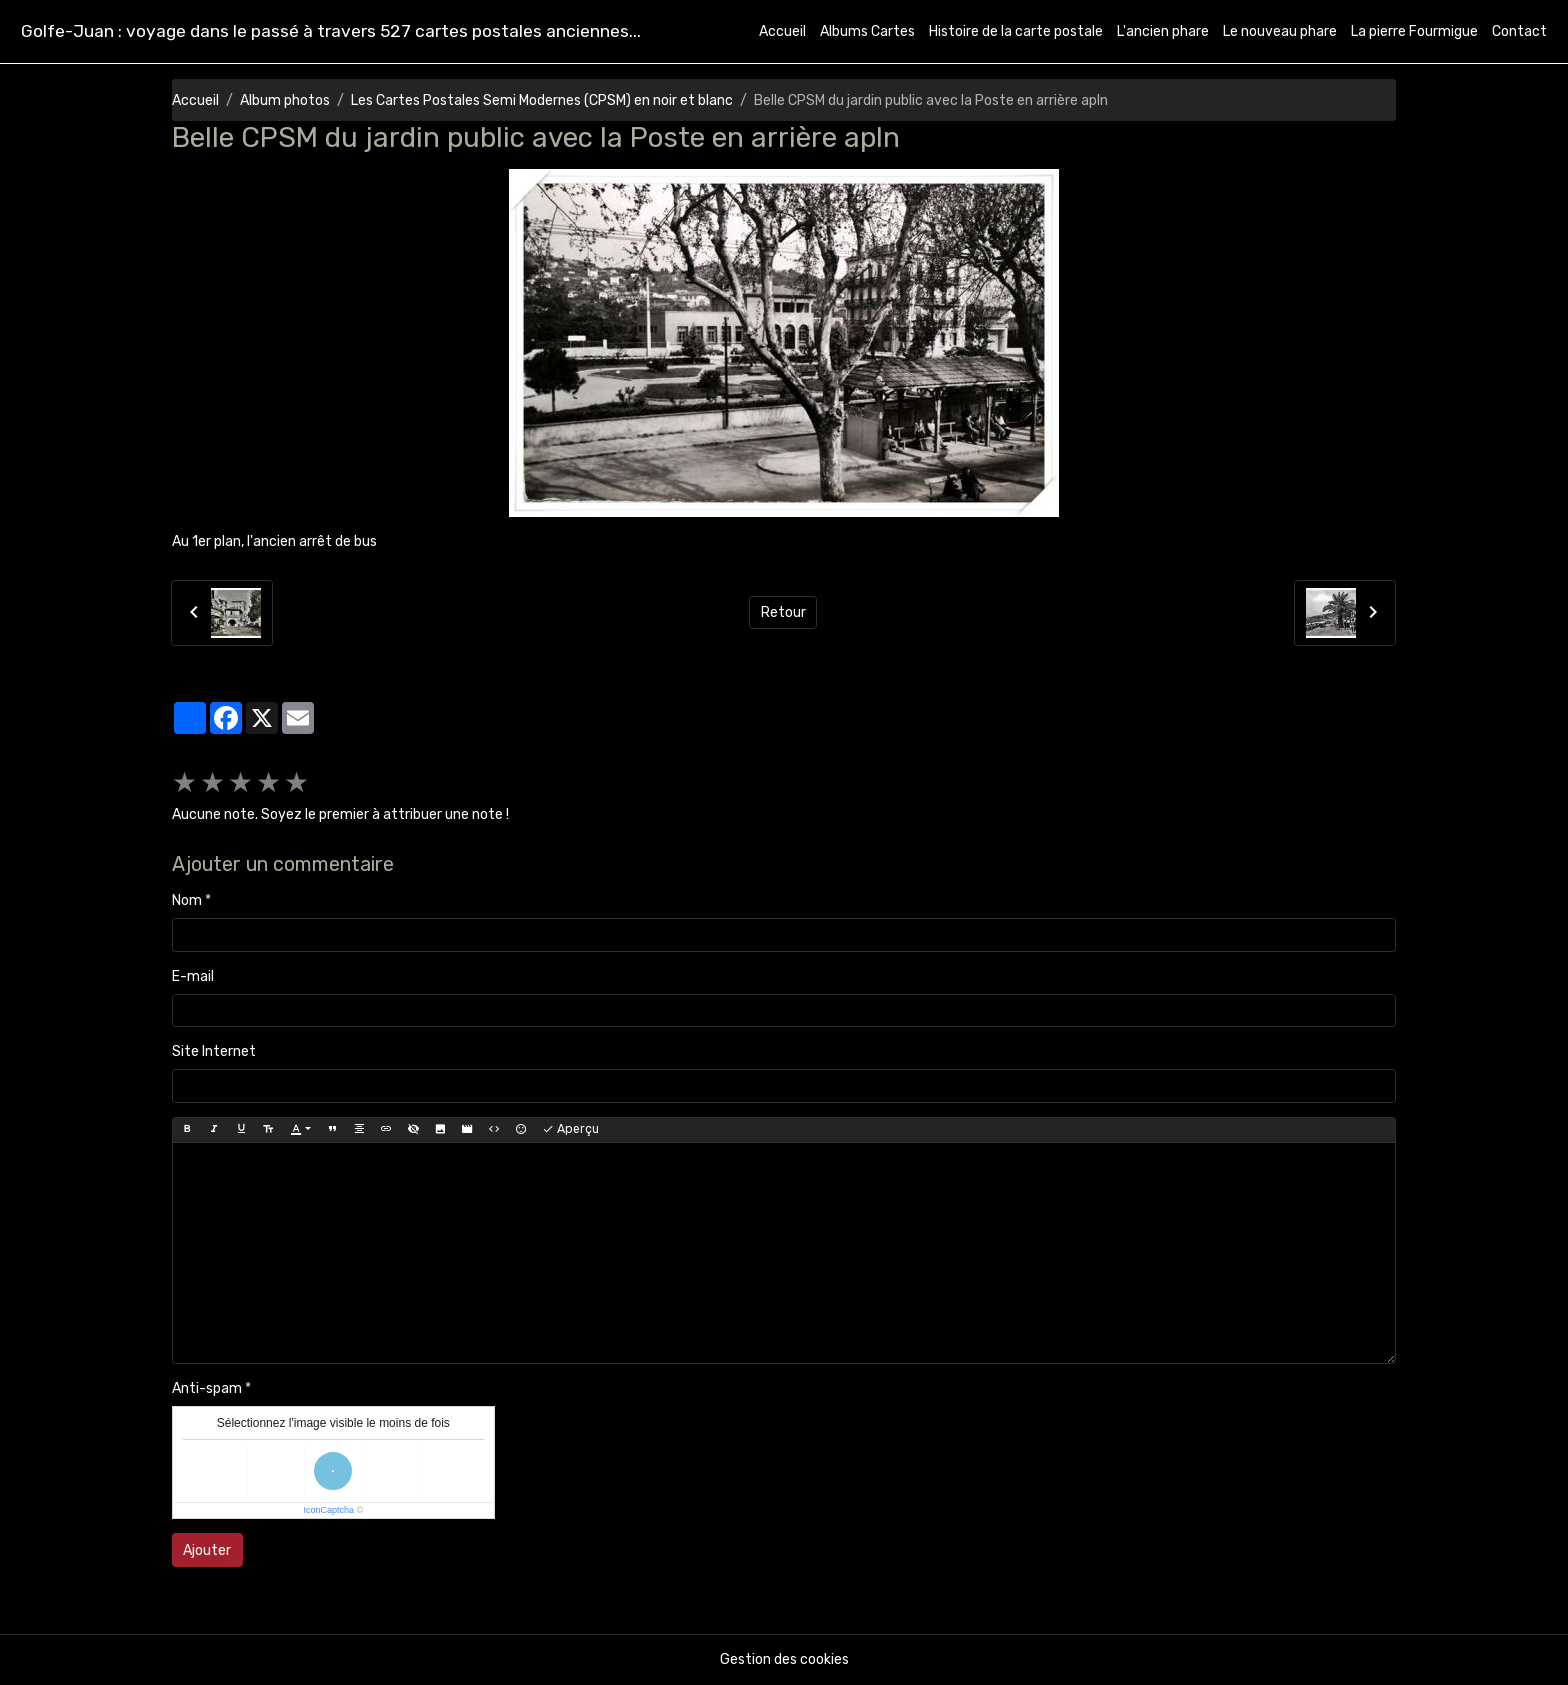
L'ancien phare (1163, 31)
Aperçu (570, 1129)
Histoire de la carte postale (1016, 31)
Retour (783, 612)
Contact (1519, 31)
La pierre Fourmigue (1414, 31)
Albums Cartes (867, 31)
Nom (187, 900)
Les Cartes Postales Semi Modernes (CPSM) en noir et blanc (542, 100)
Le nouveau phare (1280, 31)
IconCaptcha (328, 1510)
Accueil (782, 31)
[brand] (331, 31)
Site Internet (214, 1051)
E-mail (193, 976)
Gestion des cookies (784, 1659)
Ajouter (207, 1550)
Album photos (285, 100)
